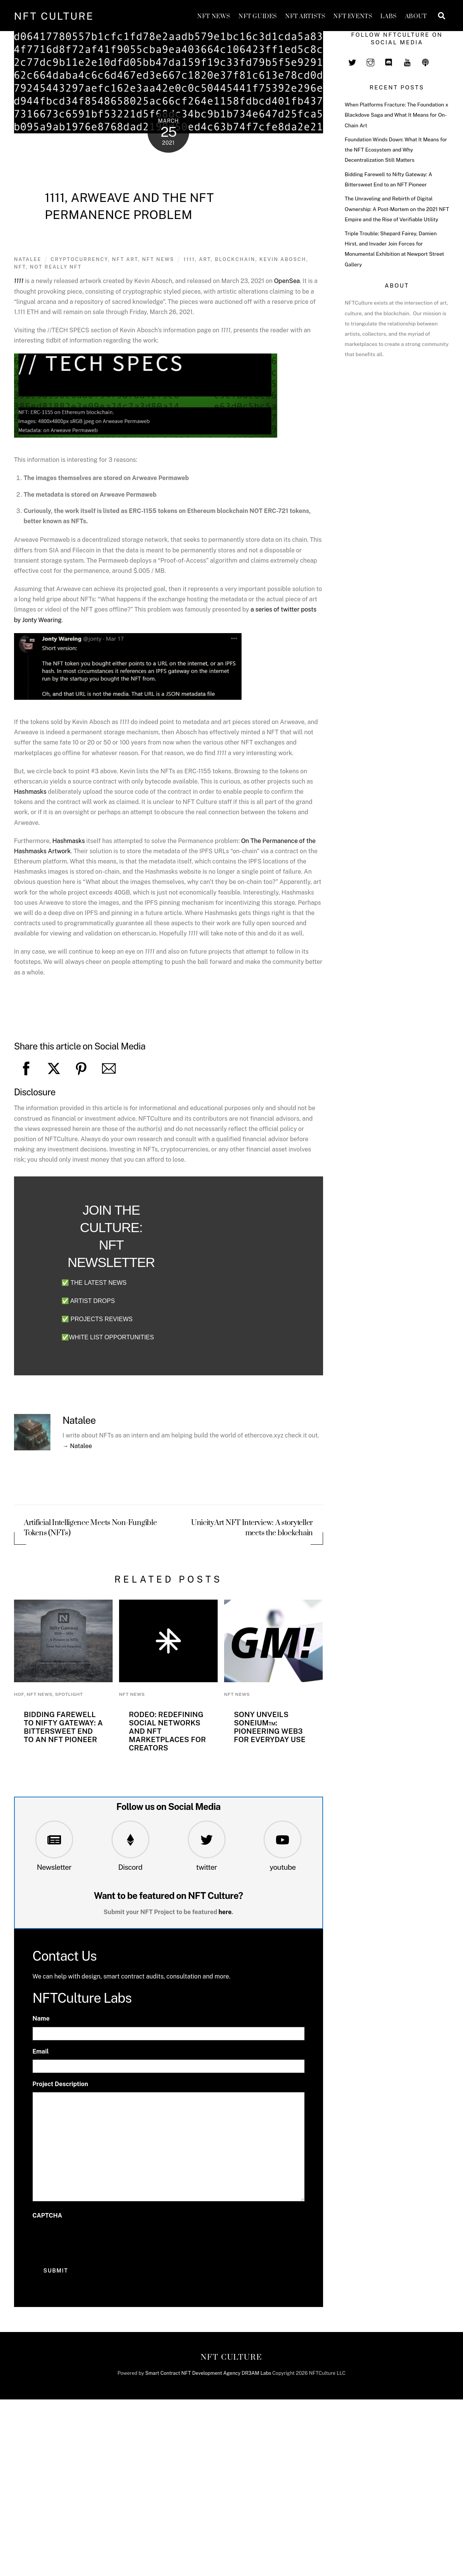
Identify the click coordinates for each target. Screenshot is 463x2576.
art (205, 259)
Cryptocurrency (79, 259)
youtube (283, 1867)
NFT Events (352, 16)
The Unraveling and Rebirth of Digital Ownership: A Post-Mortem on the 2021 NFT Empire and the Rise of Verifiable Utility (397, 209)
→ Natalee (77, 1446)
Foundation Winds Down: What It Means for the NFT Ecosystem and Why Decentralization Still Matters (396, 149)
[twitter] (352, 61)
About (416, 16)
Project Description (60, 2084)
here (225, 1912)
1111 (189, 259)
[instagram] (370, 61)
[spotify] (425, 61)
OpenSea (287, 281)
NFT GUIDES (258, 16)
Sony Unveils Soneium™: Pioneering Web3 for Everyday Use (270, 1727)
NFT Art (125, 259)
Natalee (28, 259)
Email (41, 2051)
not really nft (56, 267)
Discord (130, 1867)
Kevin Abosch (282, 259)
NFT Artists (305, 16)
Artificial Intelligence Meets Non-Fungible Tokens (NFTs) (90, 1528)
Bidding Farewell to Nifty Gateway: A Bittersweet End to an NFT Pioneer (63, 1727)
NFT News (214, 16)
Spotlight (69, 1694)
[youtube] (407, 61)
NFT (20, 267)
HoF (19, 1694)
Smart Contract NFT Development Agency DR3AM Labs (208, 2373)
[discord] (389, 61)
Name (41, 2018)
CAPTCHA (47, 2215)
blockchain (235, 259)
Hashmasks (30, 791)
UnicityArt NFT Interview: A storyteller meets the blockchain (252, 1528)
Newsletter (54, 1867)
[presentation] (90, 2238)
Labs (388, 16)
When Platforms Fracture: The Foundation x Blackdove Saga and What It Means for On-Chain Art (396, 115)
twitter (206, 1867)
